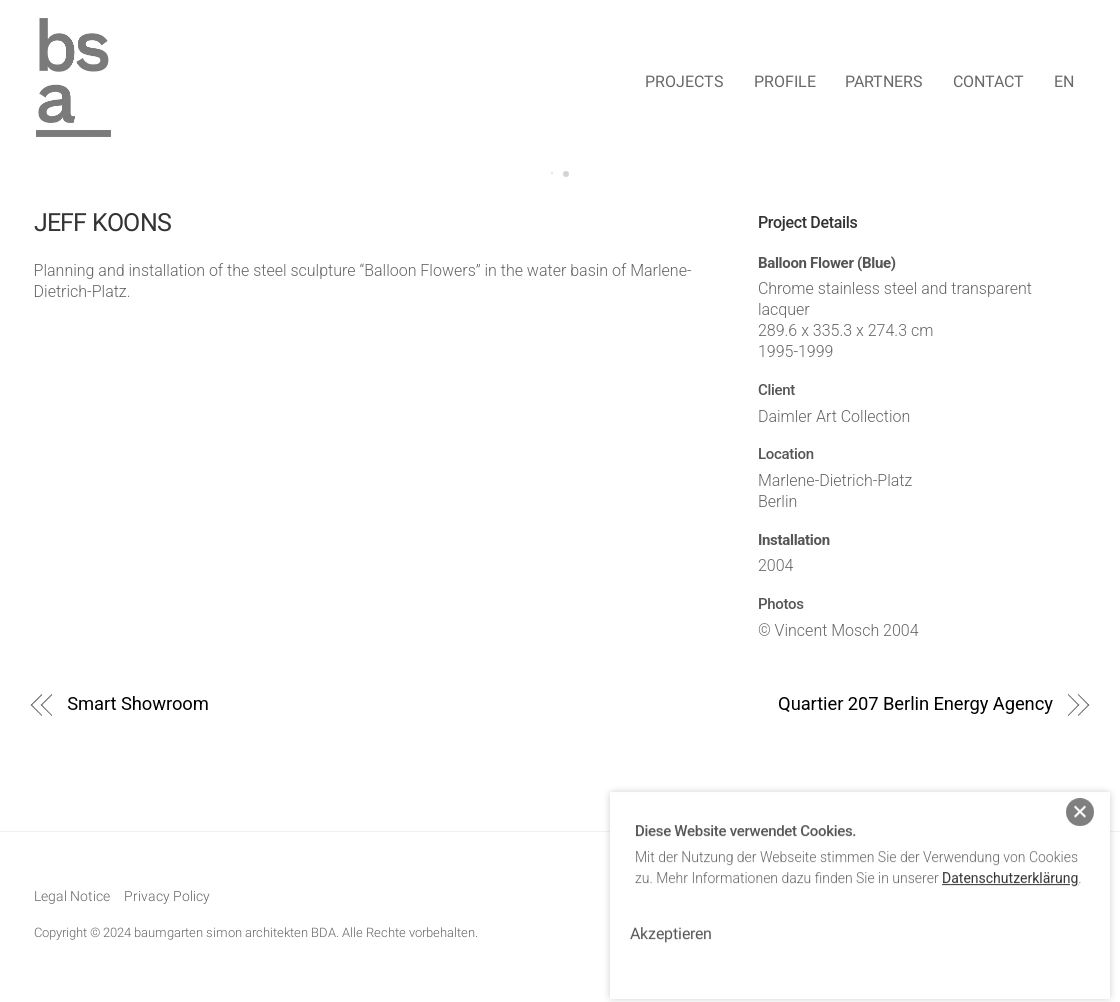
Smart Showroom (138, 703)
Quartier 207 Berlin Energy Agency (915, 703)
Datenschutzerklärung (1010, 867)
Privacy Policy (167, 896)
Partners (884, 81)
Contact (988, 81)
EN (1064, 81)
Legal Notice (72, 896)
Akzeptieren (671, 922)
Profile (785, 81)
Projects (684, 81)
